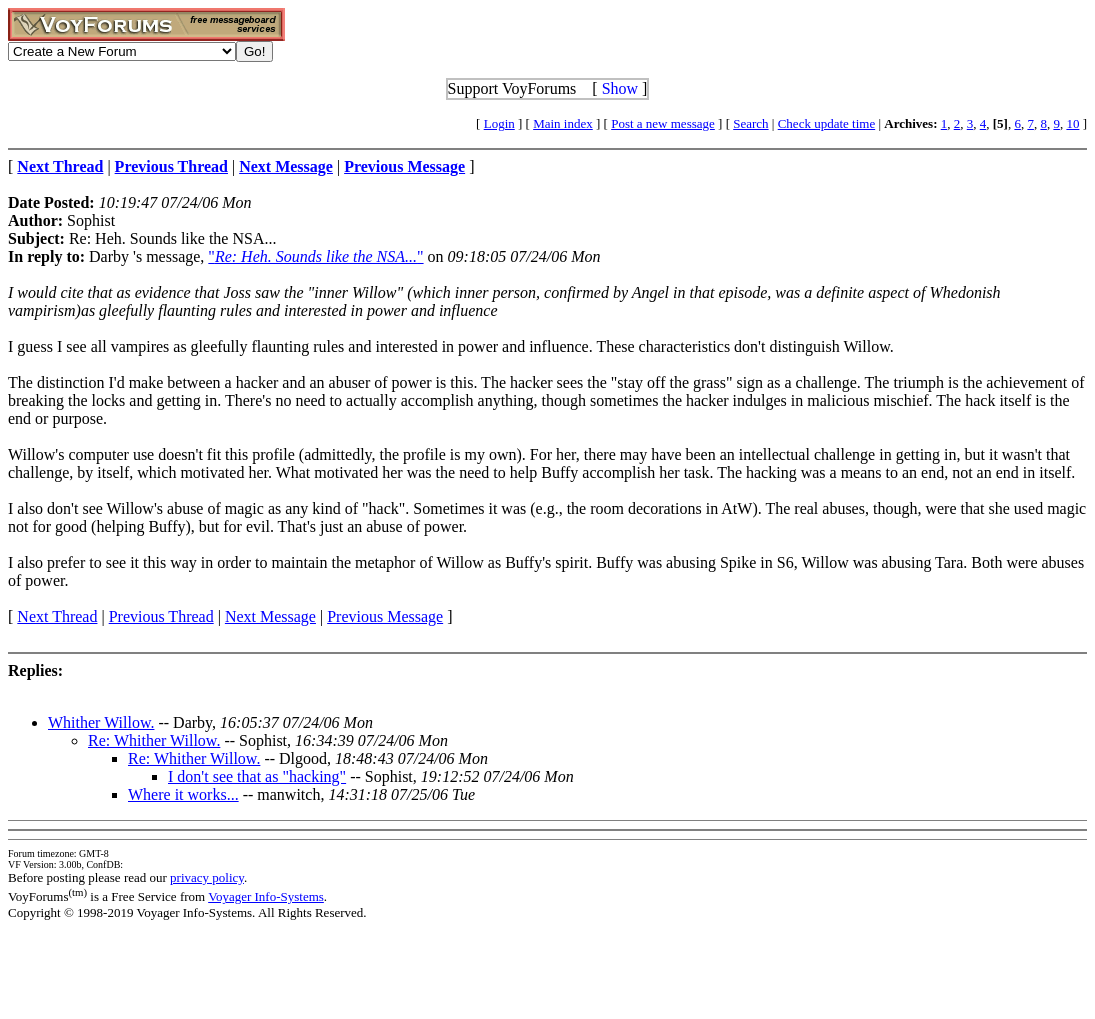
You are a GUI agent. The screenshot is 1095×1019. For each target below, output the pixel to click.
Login (499, 123)
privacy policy (207, 877)
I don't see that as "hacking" (257, 776)
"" (315, 256)
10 (1072, 123)
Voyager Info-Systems (266, 896)
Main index (563, 123)
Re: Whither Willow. (154, 740)
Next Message (270, 616)
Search (750, 123)
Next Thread (57, 616)
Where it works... (183, 794)
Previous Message (385, 616)
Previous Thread (161, 616)
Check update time (826, 123)
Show (620, 88)
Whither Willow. (101, 722)
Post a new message (663, 123)
